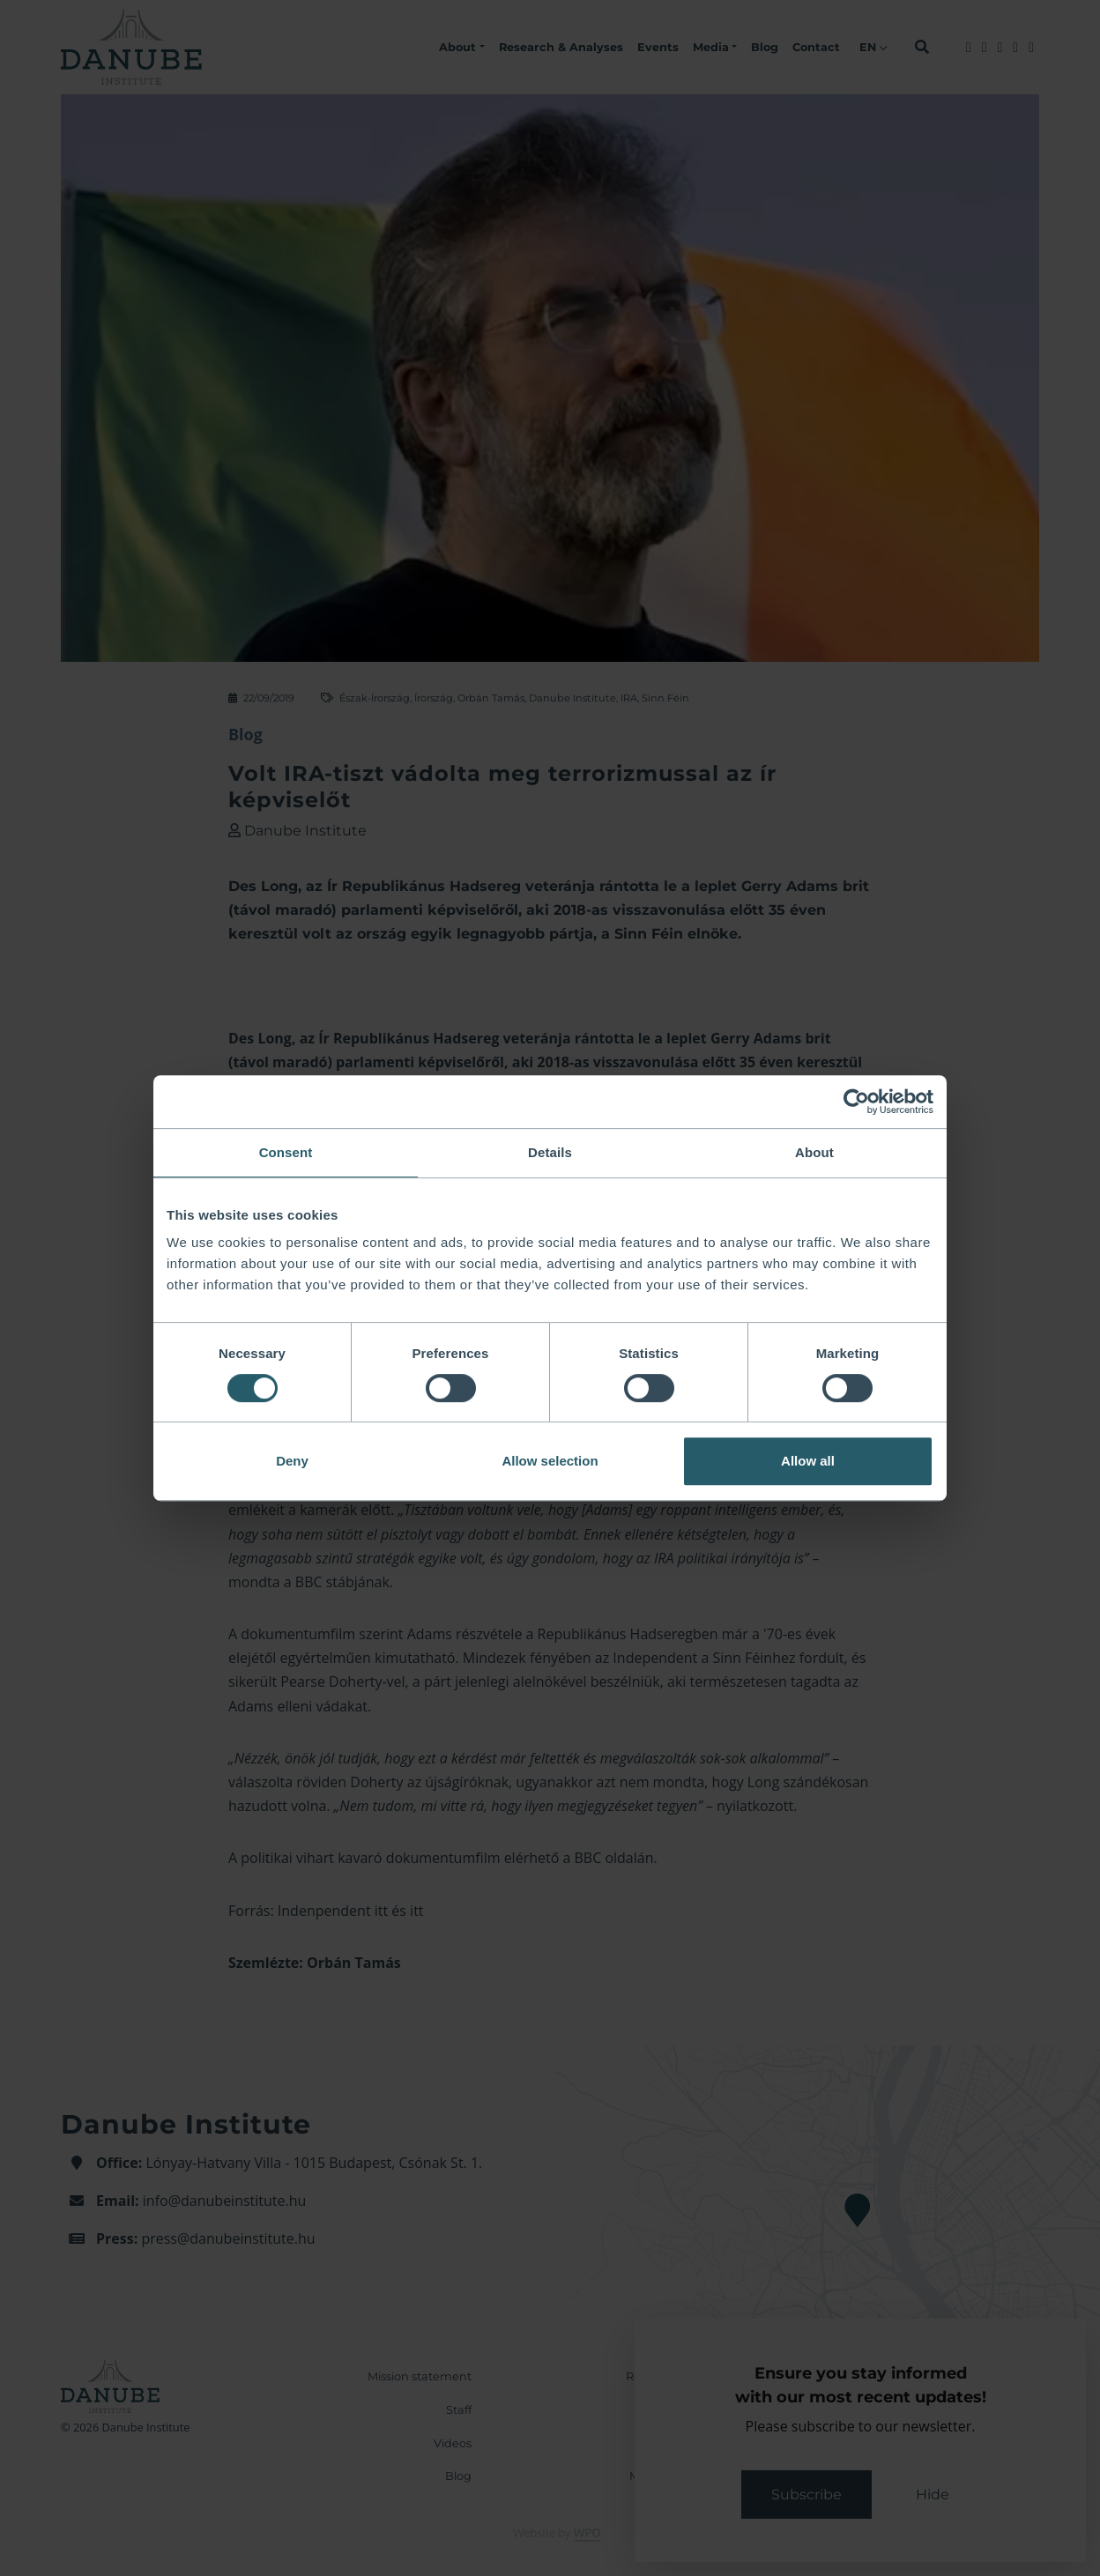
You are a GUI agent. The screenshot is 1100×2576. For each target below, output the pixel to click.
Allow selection (550, 1460)
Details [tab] (550, 1152)
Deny (292, 1460)
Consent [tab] (286, 1152)
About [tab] (814, 1152)
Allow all (808, 1460)
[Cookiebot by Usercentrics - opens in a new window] (856, 1101)
